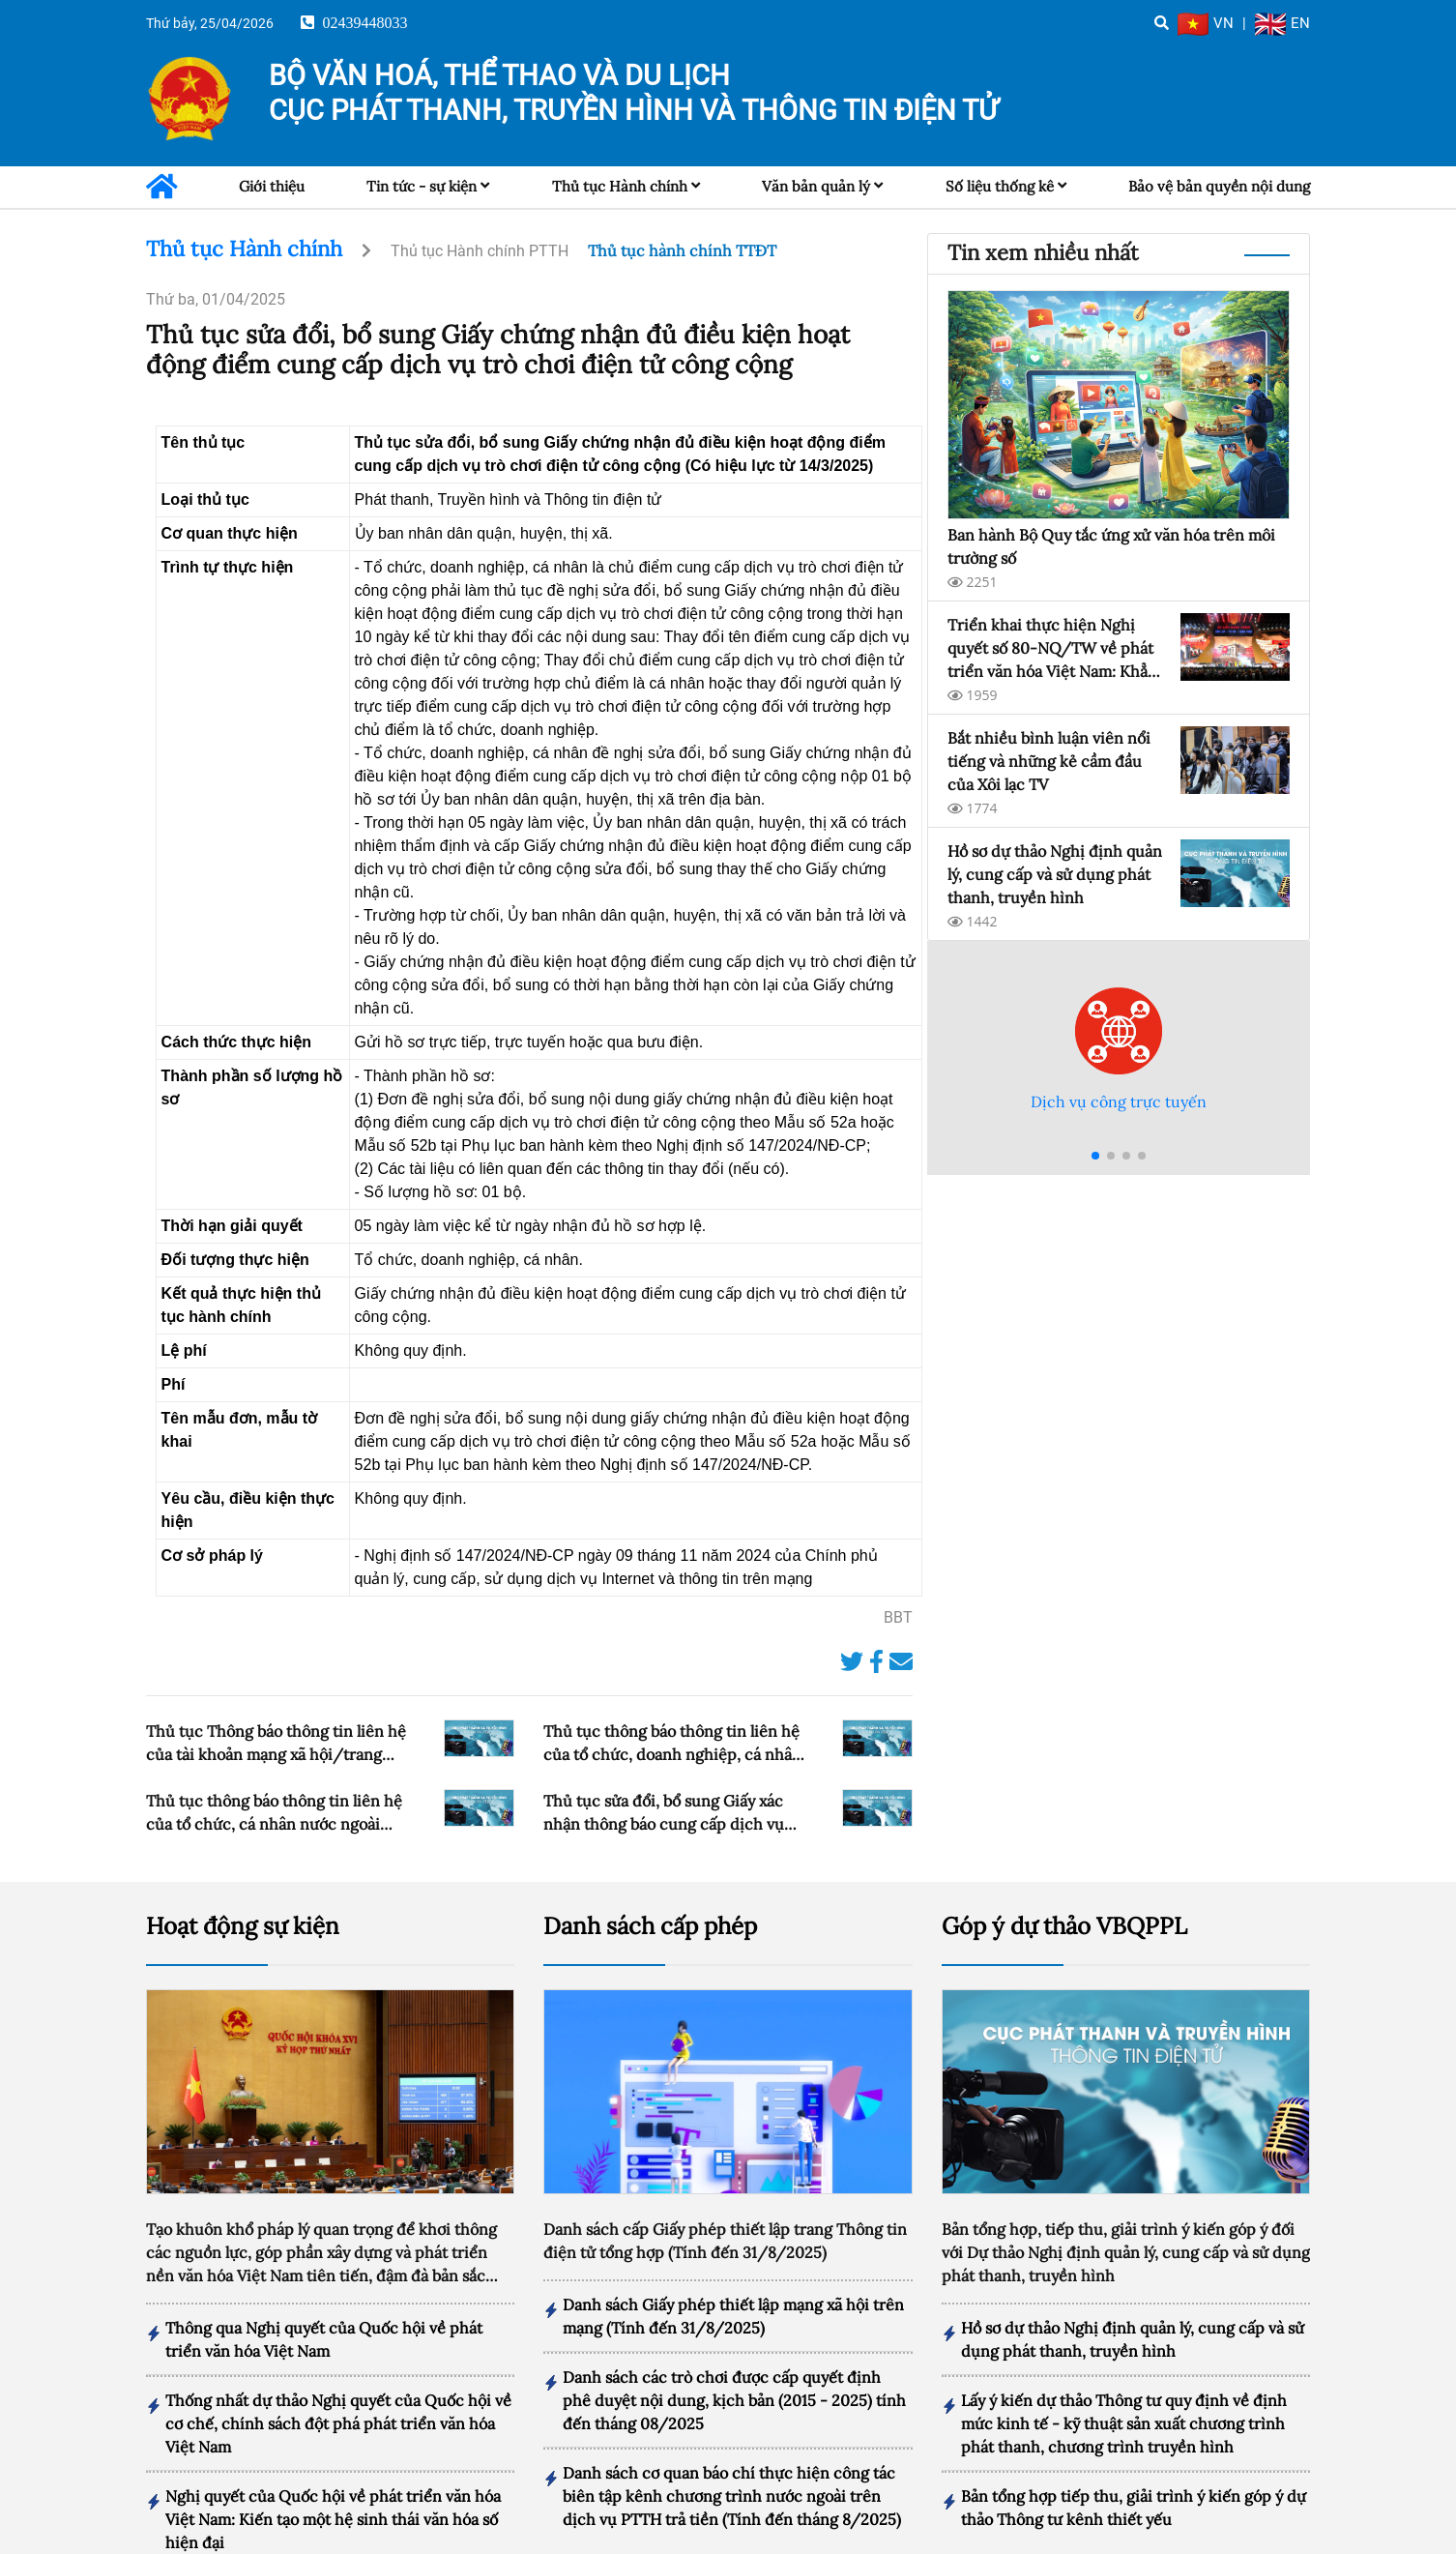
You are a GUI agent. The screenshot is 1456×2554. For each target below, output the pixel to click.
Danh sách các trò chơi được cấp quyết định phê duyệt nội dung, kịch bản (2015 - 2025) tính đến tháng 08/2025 (734, 2365)
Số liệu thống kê (1000, 186)
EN (1282, 23)
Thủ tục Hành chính (619, 186)
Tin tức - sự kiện (421, 186)
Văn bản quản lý (816, 186)
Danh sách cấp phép (650, 1891)
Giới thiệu (272, 186)
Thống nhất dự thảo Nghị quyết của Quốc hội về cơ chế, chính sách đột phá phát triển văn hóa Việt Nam (338, 2389)
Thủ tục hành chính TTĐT (682, 250)
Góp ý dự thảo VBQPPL (1064, 1891)
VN (1206, 23)
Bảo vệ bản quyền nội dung (1219, 186)
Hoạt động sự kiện (242, 1891)
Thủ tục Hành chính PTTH (479, 251)
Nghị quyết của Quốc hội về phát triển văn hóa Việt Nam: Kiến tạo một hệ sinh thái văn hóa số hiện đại (333, 2484)
